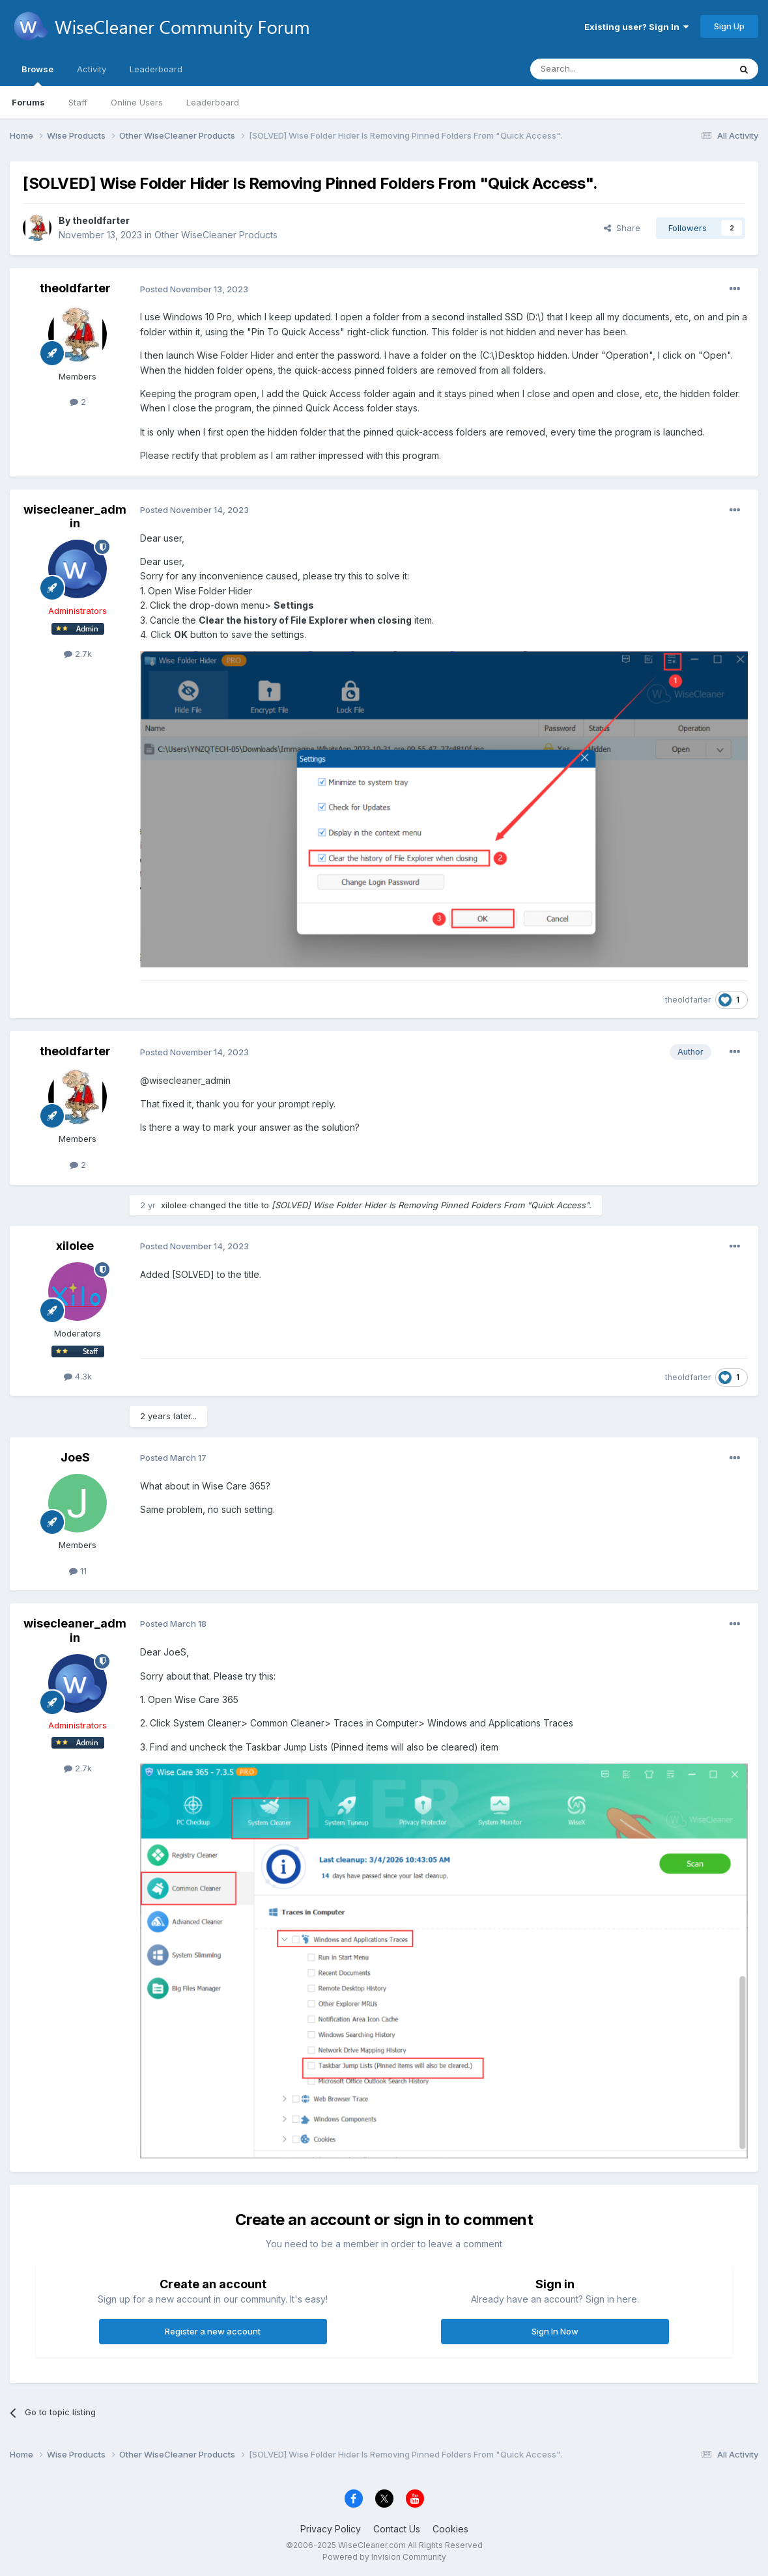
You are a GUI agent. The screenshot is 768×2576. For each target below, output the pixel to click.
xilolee (174, 1205)
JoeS (75, 1457)
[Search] (596, 69)
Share (622, 228)
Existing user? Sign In (636, 26)
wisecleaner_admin (74, 517)
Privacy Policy (330, 2528)
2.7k (78, 653)
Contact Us (396, 2528)
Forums (28, 102)
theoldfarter (101, 220)
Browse (37, 75)
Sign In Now (555, 2331)
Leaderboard (212, 102)
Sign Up (729, 26)
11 (78, 1571)
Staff (77, 102)
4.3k (78, 1376)
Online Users (137, 102)
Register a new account (213, 2331)
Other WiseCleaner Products (215, 234)
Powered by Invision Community (384, 2557)
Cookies (450, 2528)
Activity (91, 69)
